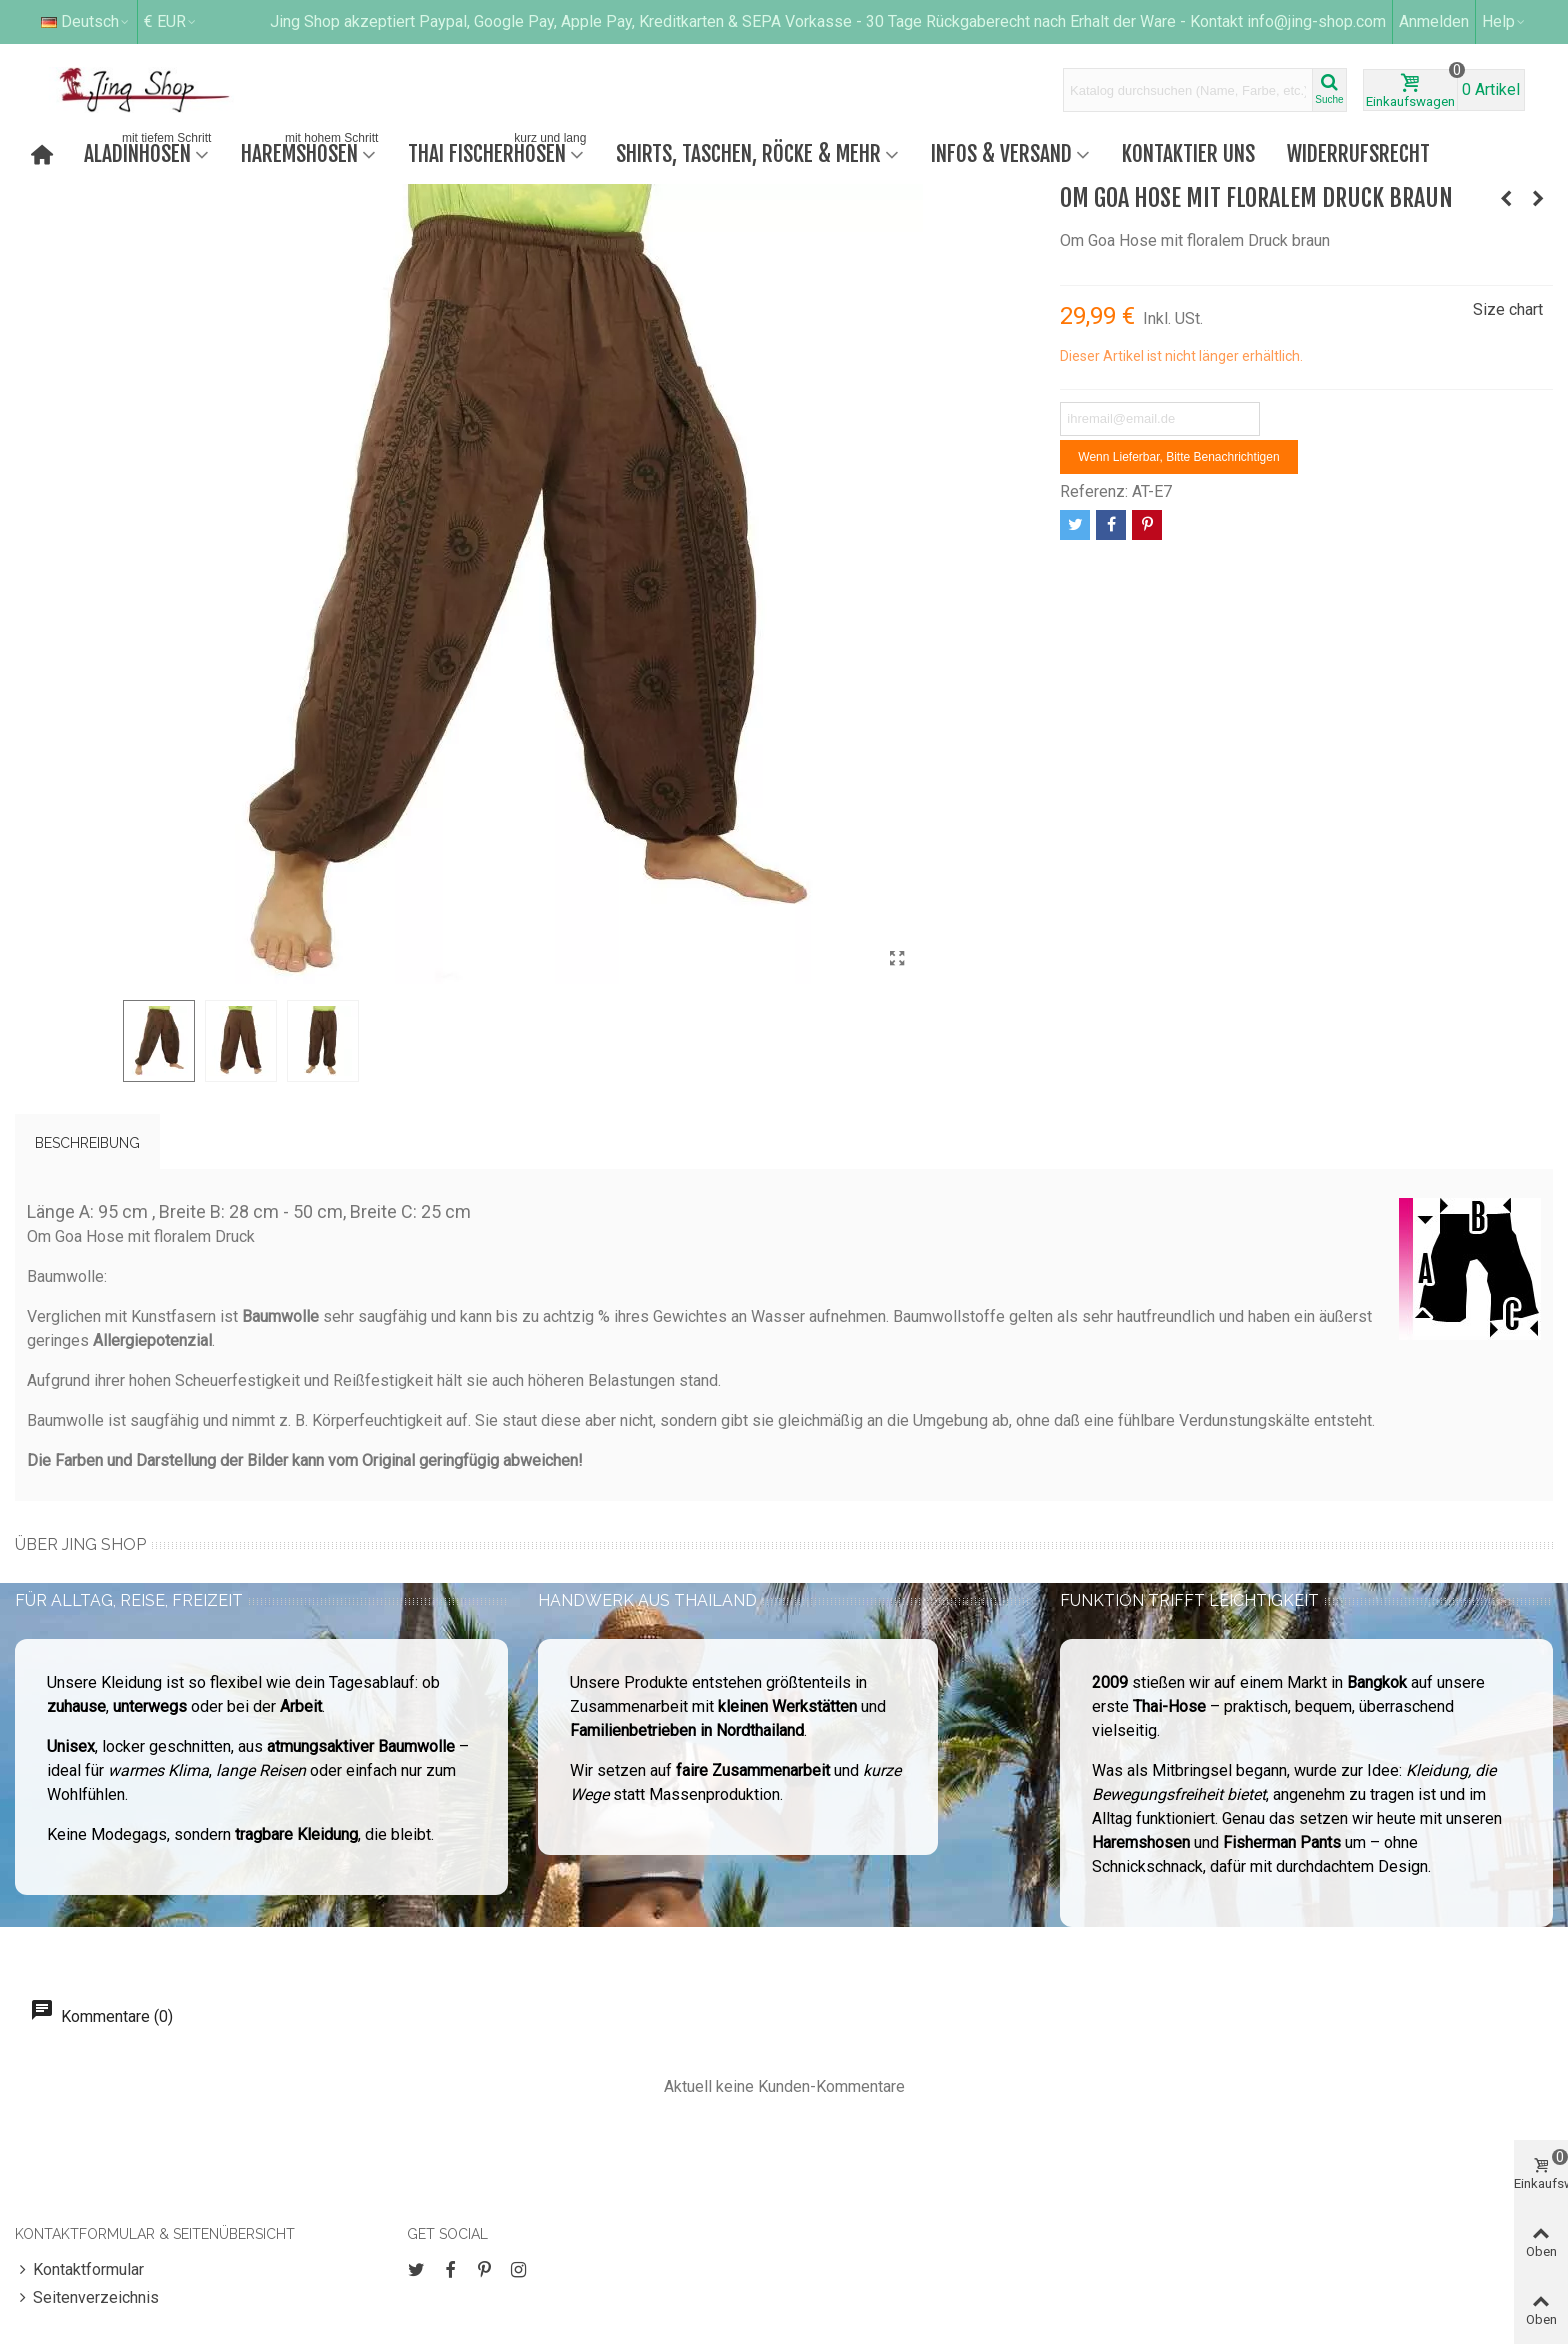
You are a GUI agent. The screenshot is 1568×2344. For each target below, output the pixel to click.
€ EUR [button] (171, 21)
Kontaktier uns (1188, 153)
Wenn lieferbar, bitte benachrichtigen (1178, 457)
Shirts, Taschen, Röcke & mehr (748, 153)
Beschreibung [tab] (87, 1143)
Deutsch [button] (86, 21)
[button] (1504, 22)
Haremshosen (311, 151)
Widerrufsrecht (1358, 153)
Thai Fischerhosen (499, 151)
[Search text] (1188, 90)
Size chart (1508, 309)
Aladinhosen (149, 151)
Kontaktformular (79, 2270)
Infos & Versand (1001, 153)
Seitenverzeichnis (87, 2298)
